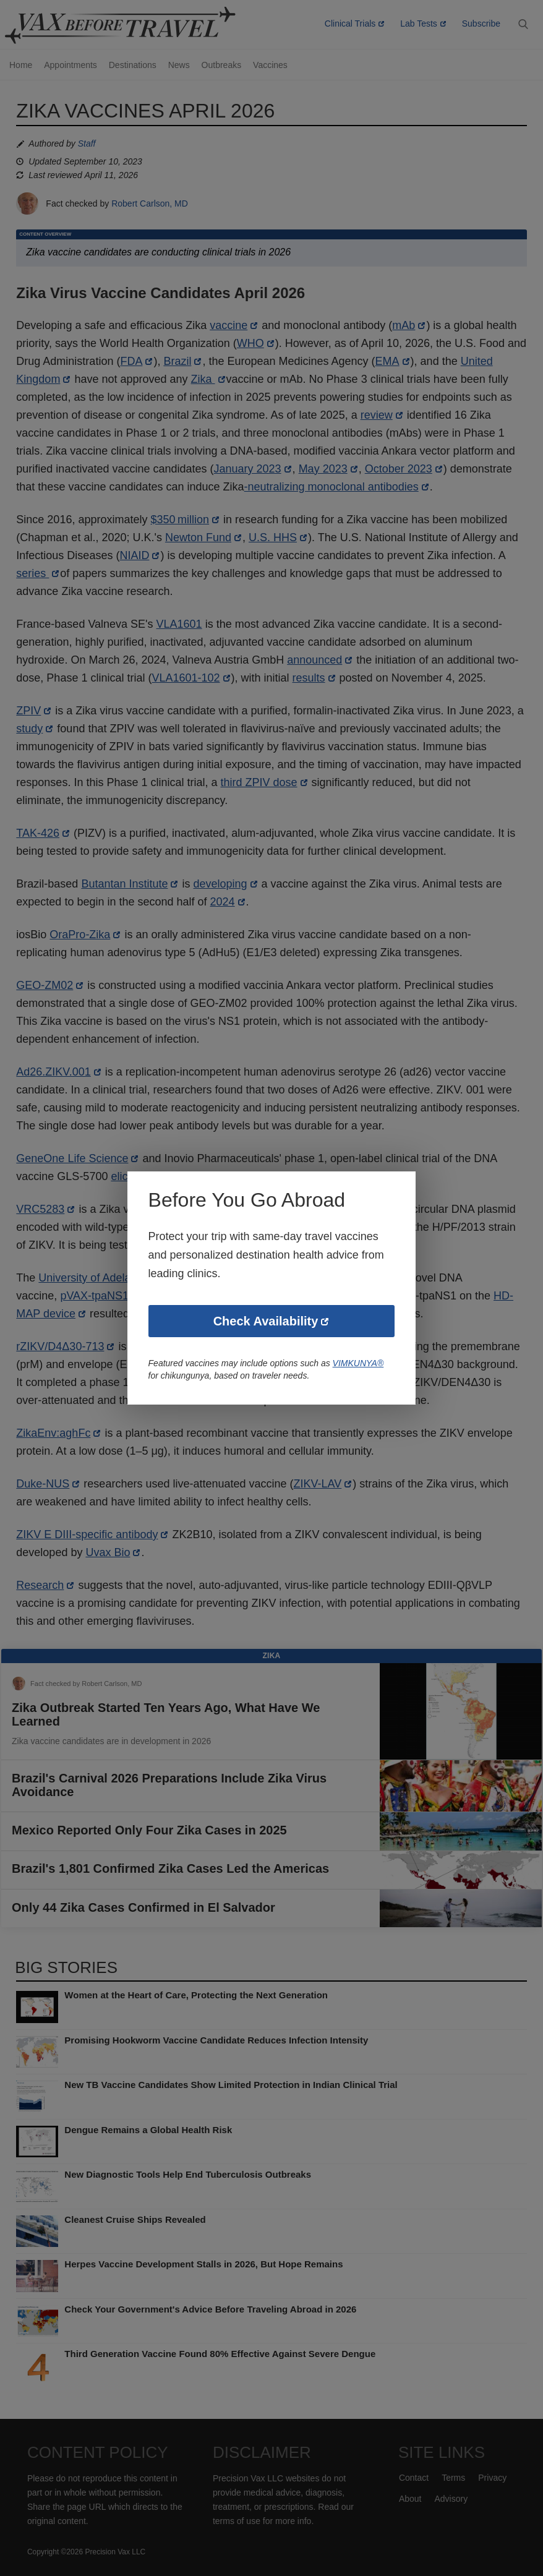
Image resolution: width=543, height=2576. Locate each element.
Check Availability (266, 1322)
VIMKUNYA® (362, 1364)
